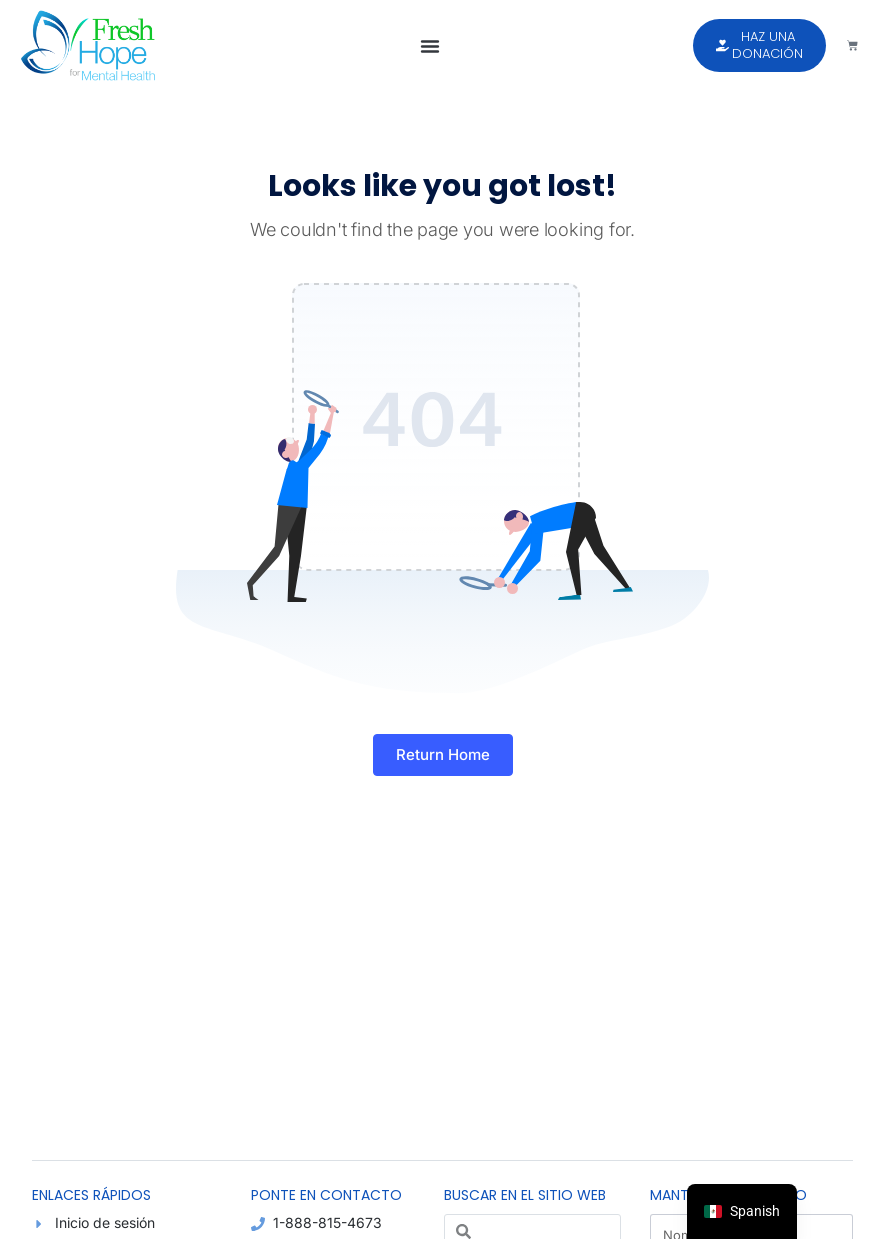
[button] (430, 46)
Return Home (443, 754)
